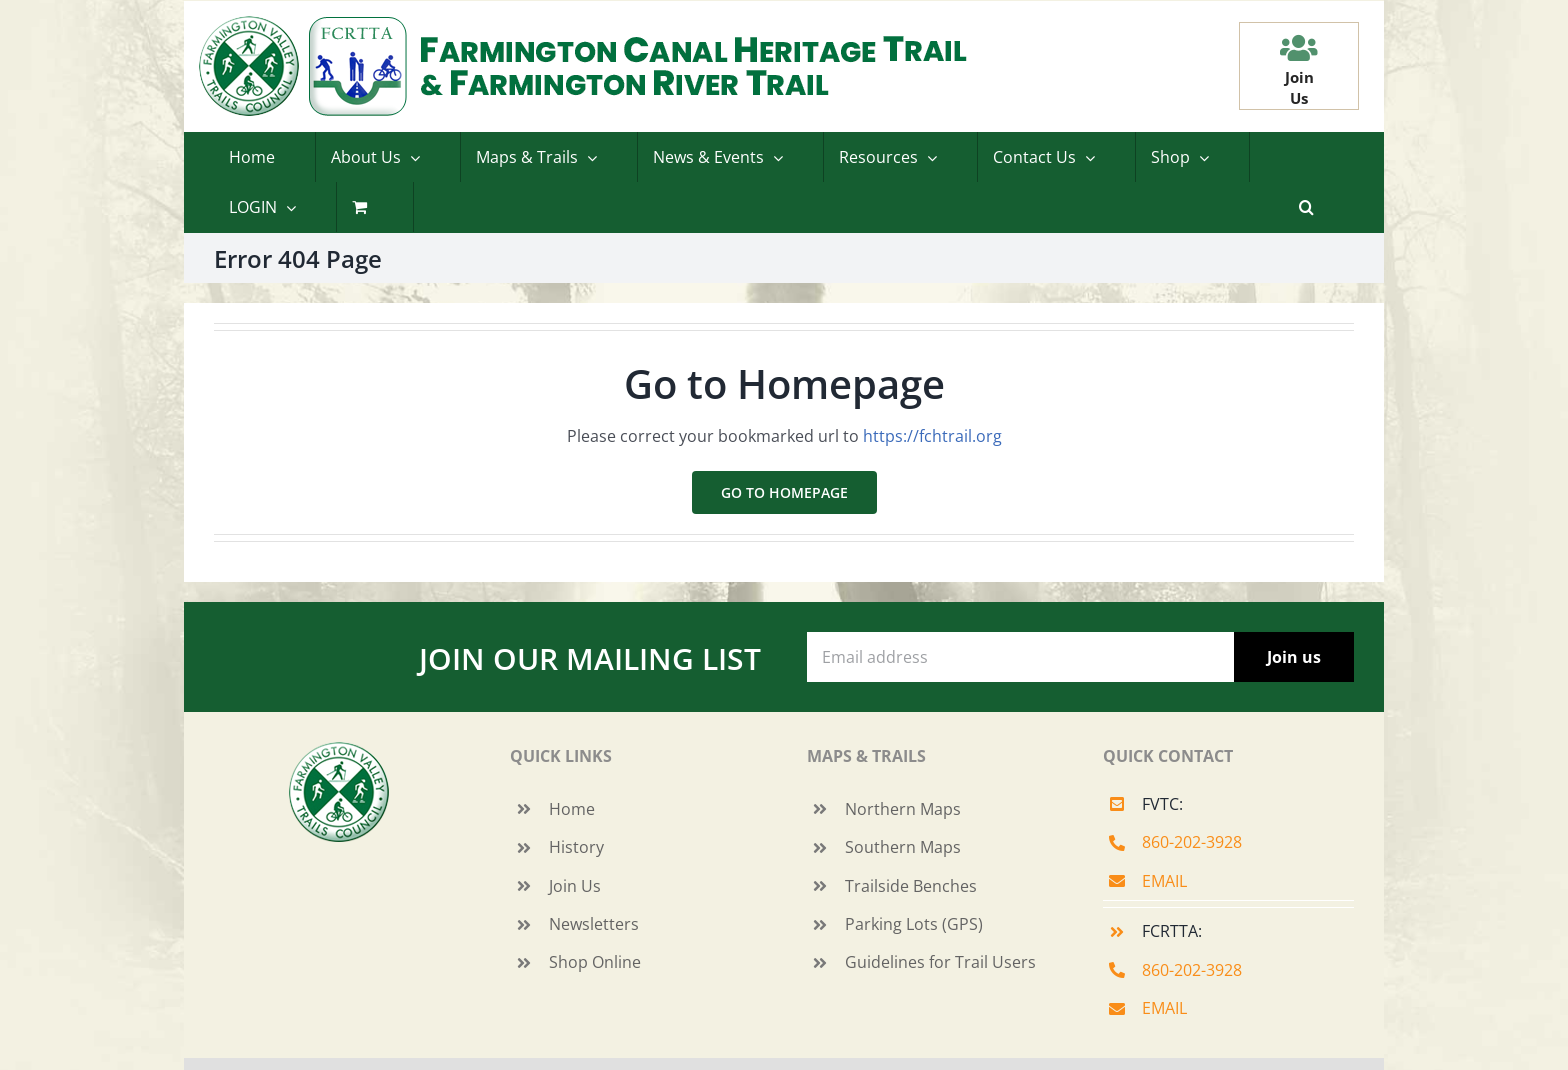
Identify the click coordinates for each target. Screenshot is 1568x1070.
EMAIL (1164, 881)
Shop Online (595, 962)
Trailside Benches (911, 886)
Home (572, 809)
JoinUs (1299, 87)
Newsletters (594, 924)
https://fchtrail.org (932, 436)
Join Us (575, 886)
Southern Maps (903, 847)
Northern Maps (903, 809)
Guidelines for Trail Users (940, 962)
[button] (1306, 207)
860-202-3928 (1192, 842)
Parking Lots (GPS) (914, 924)
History (576, 847)
